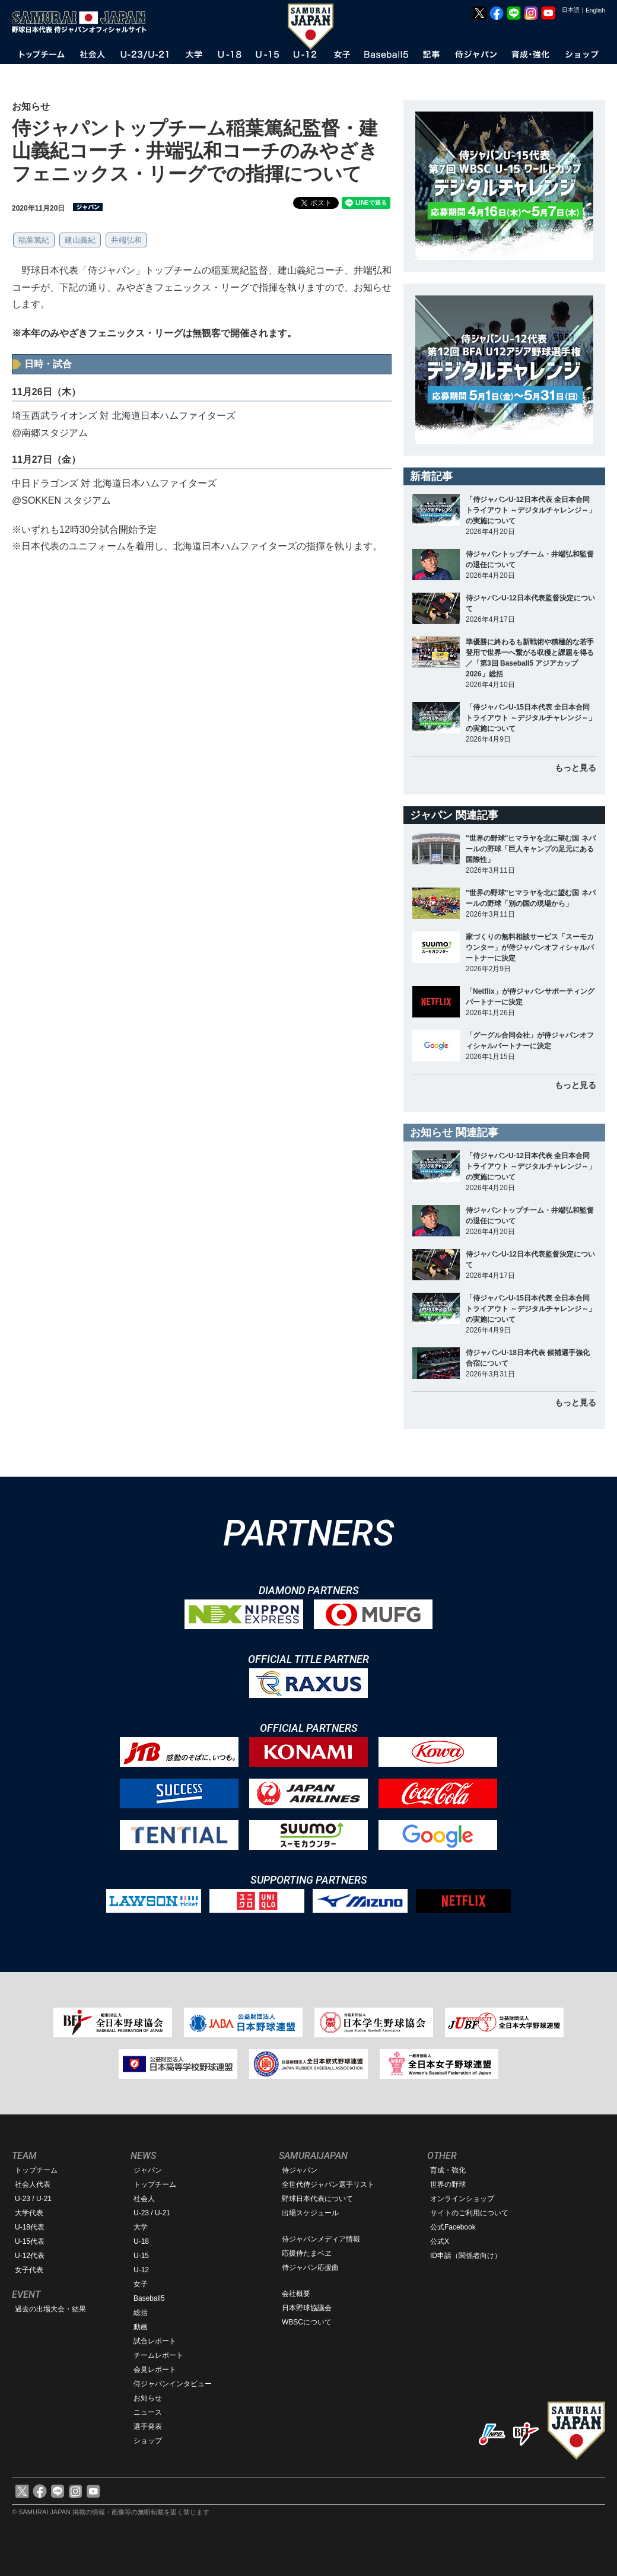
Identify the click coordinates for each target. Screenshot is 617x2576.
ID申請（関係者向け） (465, 2255)
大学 (140, 2227)
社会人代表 (32, 2184)
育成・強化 (448, 2170)
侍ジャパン (299, 2170)
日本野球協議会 (307, 2308)
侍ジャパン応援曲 (310, 2267)
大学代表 (29, 2213)
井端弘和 (126, 240)
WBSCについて (307, 2322)
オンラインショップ (462, 2199)
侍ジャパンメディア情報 (321, 2239)
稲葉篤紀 (33, 240)
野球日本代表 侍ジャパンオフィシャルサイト (83, 22)
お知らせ (147, 2398)
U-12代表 (29, 2255)
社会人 (144, 2199)
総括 (140, 2312)
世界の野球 (448, 2184)
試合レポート (154, 2341)
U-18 (141, 2241)
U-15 (141, 2255)
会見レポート (154, 2369)
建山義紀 (80, 240)
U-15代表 (29, 2241)
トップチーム (36, 2170)
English (595, 10)
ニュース (147, 2412)
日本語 (571, 10)
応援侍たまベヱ (307, 2253)
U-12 (141, 2270)
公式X (439, 2241)
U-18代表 (29, 2227)
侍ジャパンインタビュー (172, 2384)
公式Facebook (453, 2227)
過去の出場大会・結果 (50, 2309)
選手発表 (147, 2426)
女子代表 (29, 2270)
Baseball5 (149, 2298)
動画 (140, 2327)
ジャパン (147, 2170)
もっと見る (575, 767)
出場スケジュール (310, 2213)
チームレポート (158, 2355)
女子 (140, 2284)
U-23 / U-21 (33, 2199)
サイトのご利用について (469, 2213)
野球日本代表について (317, 2199)
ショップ (147, 2441)
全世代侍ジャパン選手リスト (328, 2184)
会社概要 (296, 2293)
